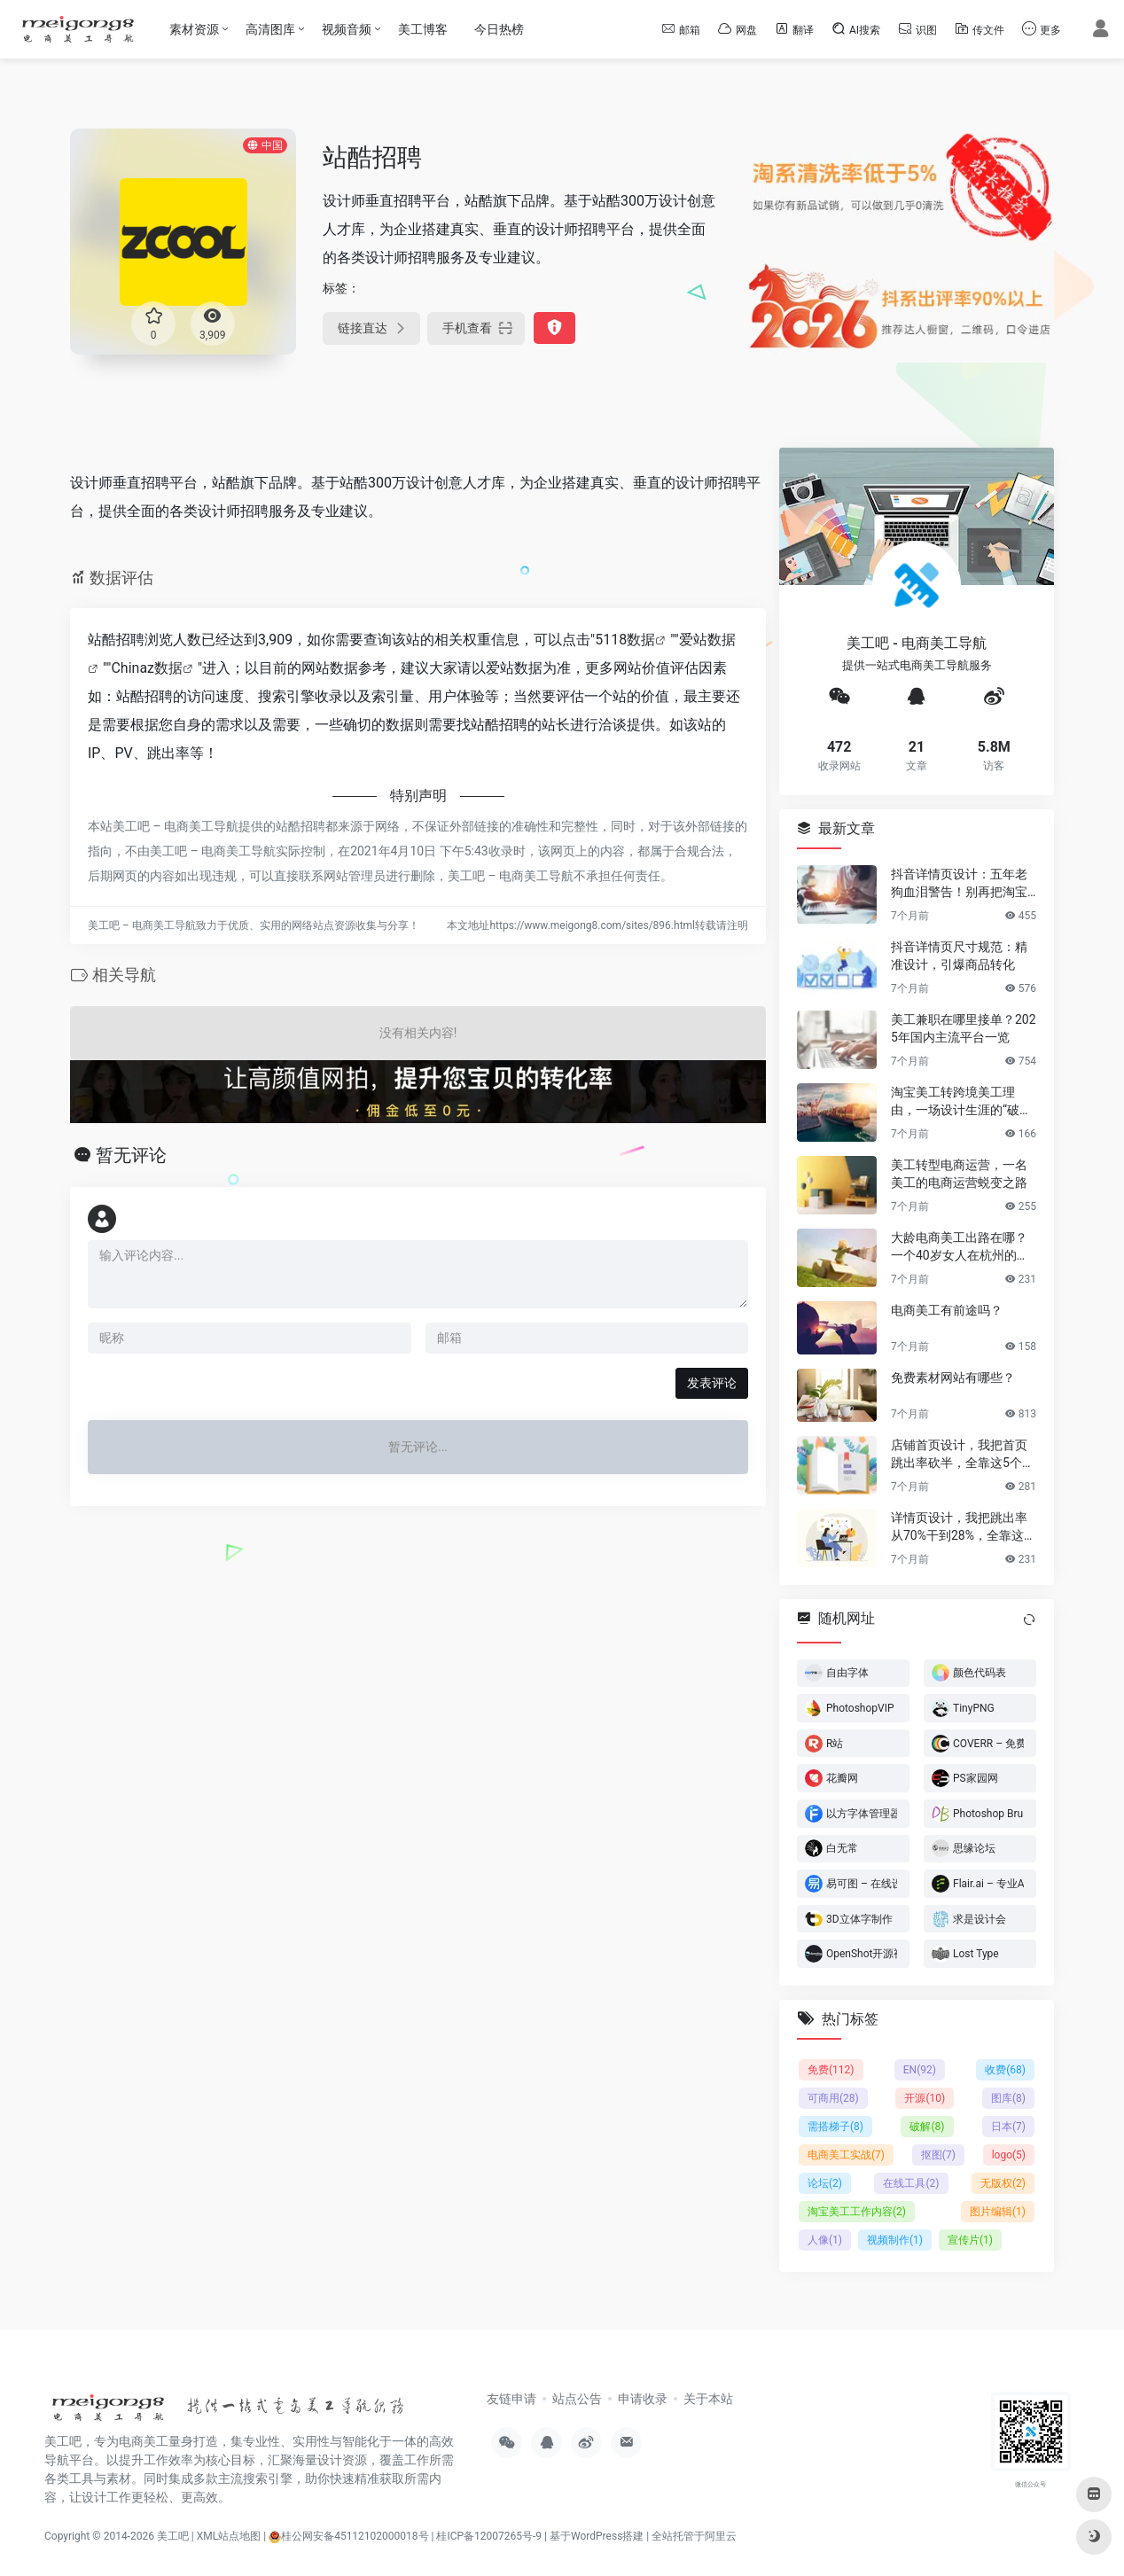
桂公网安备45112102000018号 (348, 2536)
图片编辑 (998, 2211)
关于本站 (708, 2399)
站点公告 (577, 2399)
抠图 (938, 2155)
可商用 (833, 2098)
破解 (926, 2126)
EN (919, 2070)
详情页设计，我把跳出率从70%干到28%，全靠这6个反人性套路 (961, 1526)
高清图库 (270, 29)
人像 (825, 2240)
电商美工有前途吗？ (947, 1309)
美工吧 (173, 2536)
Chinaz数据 (147, 668)
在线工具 (911, 2183)
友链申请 (511, 2399)
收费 (1005, 2070)
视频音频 (346, 29)
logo (1009, 2155)
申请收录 (642, 2399)
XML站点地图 (229, 2536)
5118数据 (625, 639)
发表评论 (712, 1383)
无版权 (1003, 2183)
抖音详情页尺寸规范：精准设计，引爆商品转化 (959, 955)
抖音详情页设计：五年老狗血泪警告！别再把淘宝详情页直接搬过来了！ (959, 883)
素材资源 (194, 29)
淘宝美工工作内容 (857, 2211)
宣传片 (970, 2240)
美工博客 (423, 29)
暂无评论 (131, 1155)
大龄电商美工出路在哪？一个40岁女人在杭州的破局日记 (960, 1246)
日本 (1008, 2126)
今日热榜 (499, 29)
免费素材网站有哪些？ (953, 1377)
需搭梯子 (835, 2126)
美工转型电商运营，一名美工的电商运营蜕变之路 (959, 1173)
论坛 (825, 2183)
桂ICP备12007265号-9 (489, 2536)
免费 (831, 2070)
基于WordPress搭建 (597, 2536)
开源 (924, 2098)
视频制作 (895, 2240)
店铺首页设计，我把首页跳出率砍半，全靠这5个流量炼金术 (962, 1454)
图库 (1008, 2098)
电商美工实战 (846, 2155)
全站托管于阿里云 (694, 2536)
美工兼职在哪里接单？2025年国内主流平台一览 (963, 1027)
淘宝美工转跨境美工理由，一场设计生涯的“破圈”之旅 (963, 1101)
